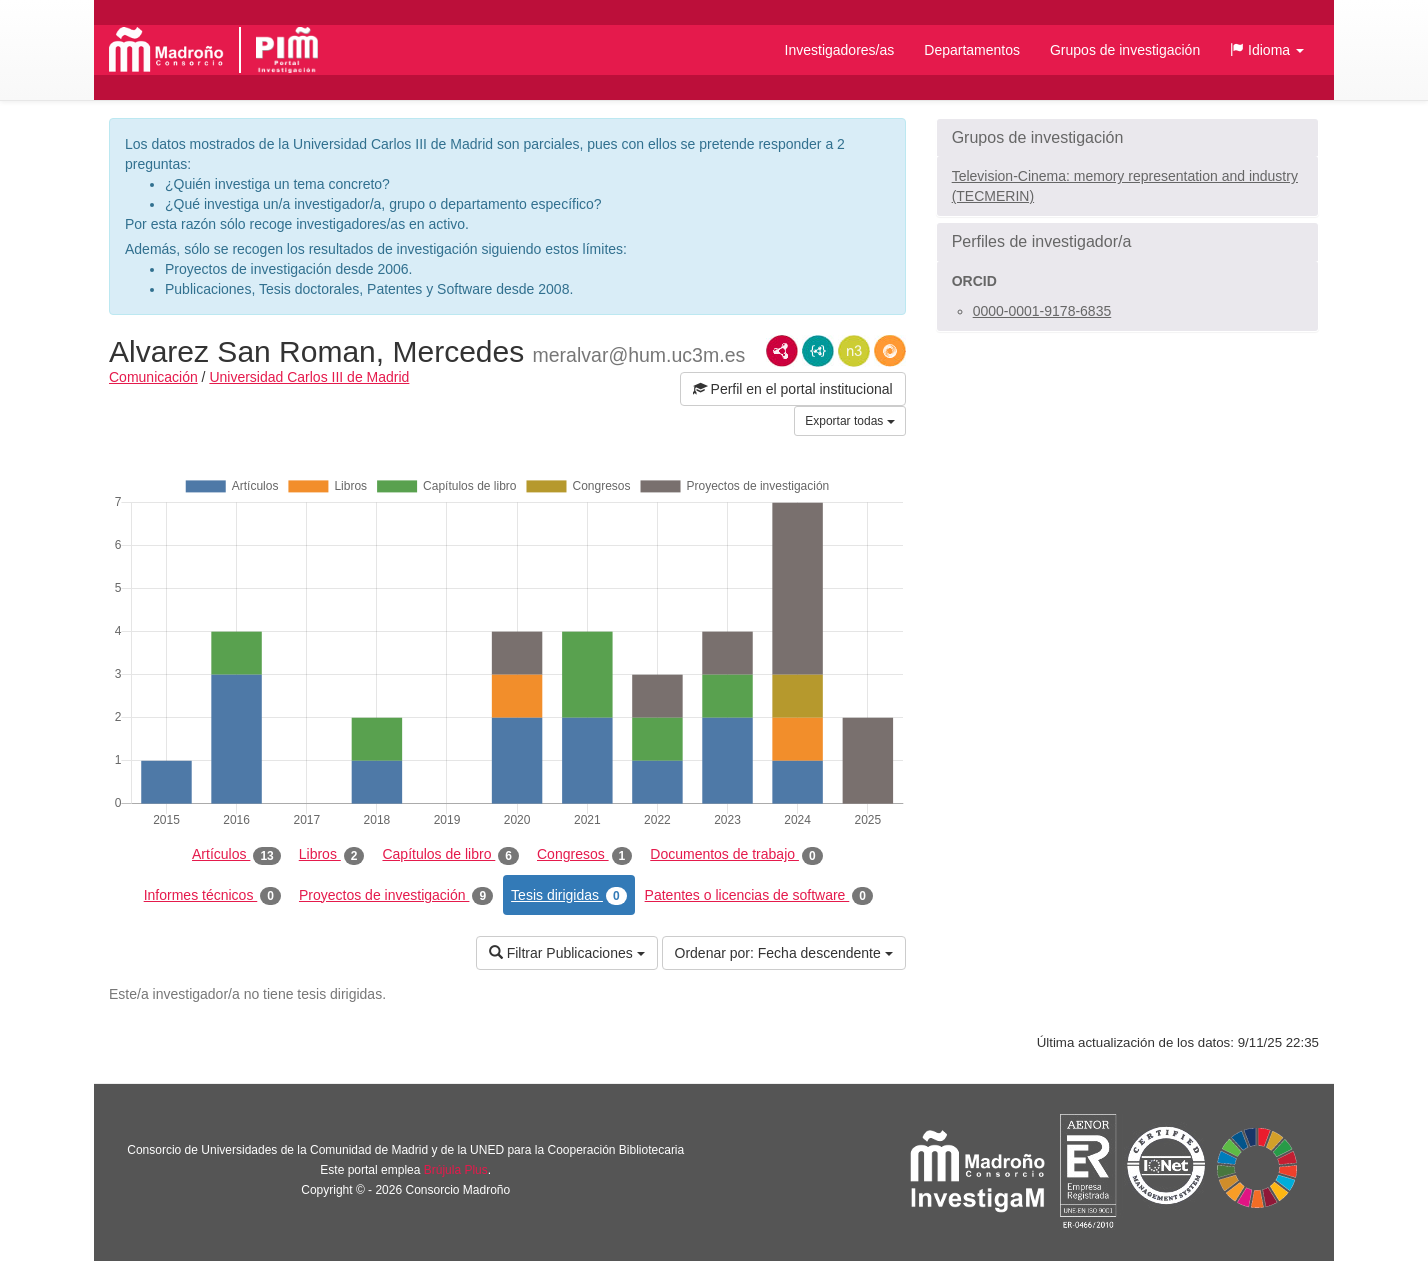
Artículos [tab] (236, 855)
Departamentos (972, 50)
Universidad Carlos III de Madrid (309, 377)
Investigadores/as (840, 50)
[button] (1267, 50)
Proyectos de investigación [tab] (396, 896)
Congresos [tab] (584, 855)
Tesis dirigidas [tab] (569, 896)
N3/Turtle (854, 351)
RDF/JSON (890, 351)
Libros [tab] (332, 855)
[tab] (1127, 138)
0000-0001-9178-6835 (1042, 311)
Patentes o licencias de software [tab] (759, 896)
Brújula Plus (456, 1170)
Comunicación (153, 377)
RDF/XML (782, 351)
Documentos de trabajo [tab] (736, 855)
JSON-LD (818, 351)
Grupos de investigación (1125, 50)
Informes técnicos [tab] (212, 896)
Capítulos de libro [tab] (450, 855)
